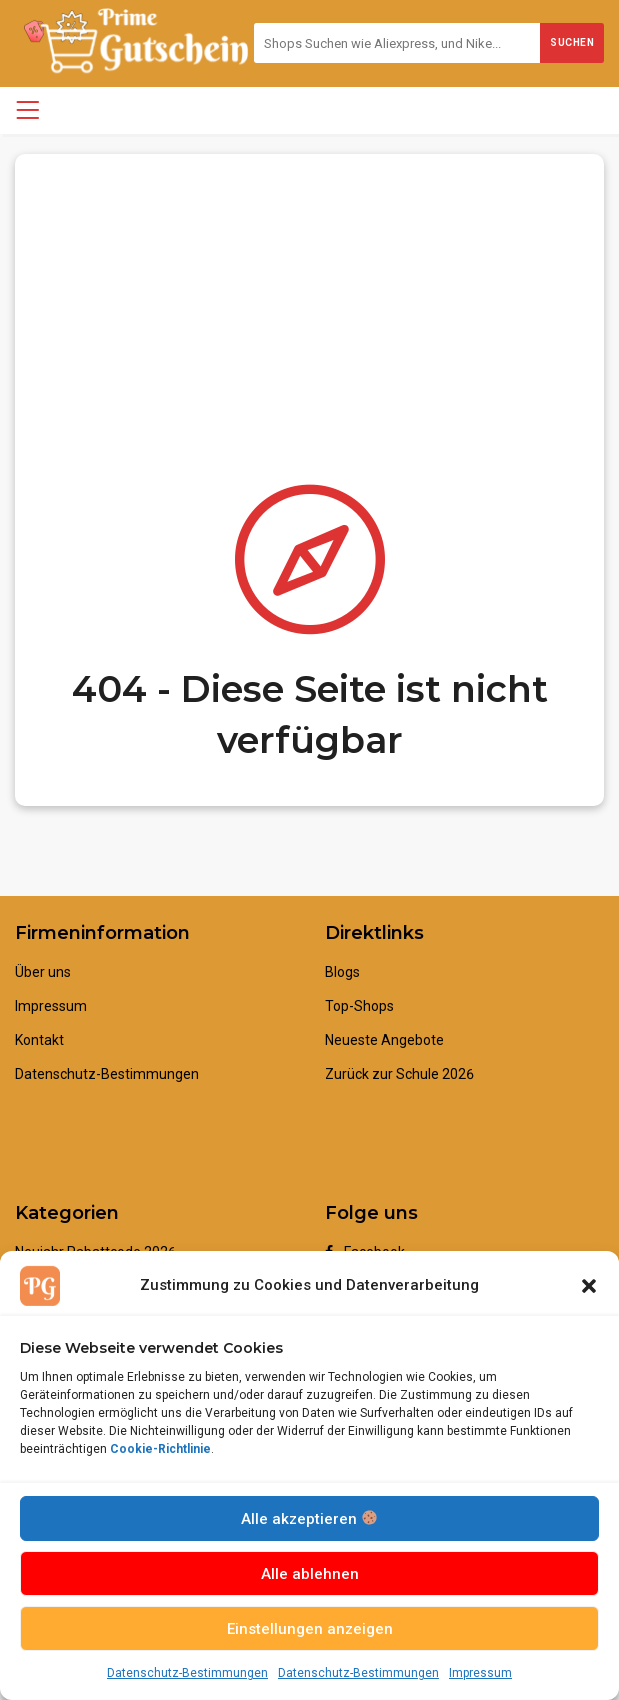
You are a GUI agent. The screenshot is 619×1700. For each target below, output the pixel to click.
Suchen (572, 42)
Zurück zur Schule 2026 (399, 1074)
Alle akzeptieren (309, 1519)
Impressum (480, 1673)
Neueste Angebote (384, 1040)
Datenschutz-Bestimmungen (187, 1673)
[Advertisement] (309, 294)
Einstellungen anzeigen (310, 1629)
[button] (589, 1286)
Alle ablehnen (310, 1574)
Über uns (43, 972)
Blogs (342, 972)
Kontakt (39, 1040)
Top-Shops (359, 1006)
